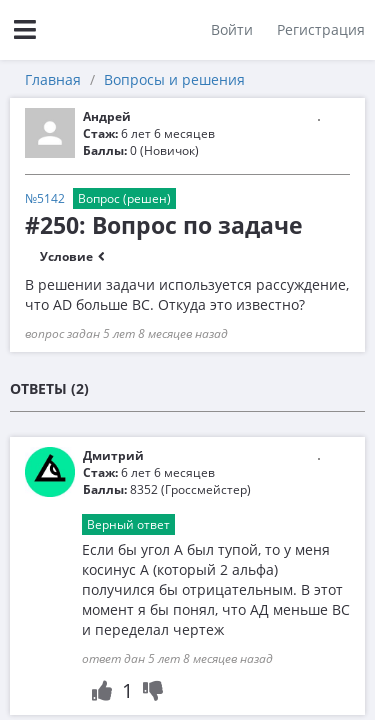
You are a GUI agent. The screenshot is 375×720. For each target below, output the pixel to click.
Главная (53, 79)
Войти (232, 29)
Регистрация (321, 29)
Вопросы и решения (174, 79)
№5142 (45, 198)
